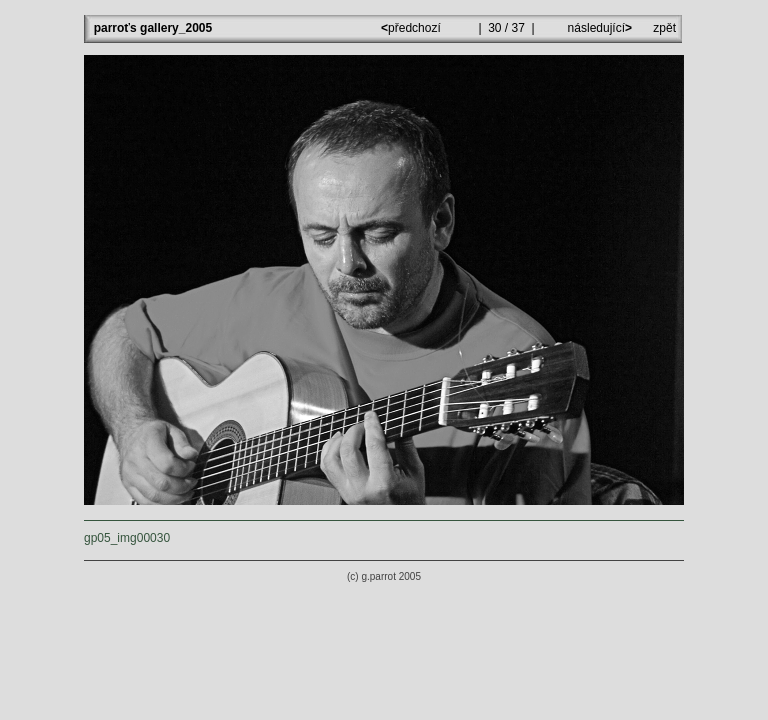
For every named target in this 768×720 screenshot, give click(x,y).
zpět (664, 28)
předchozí (412, 28)
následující (598, 28)
